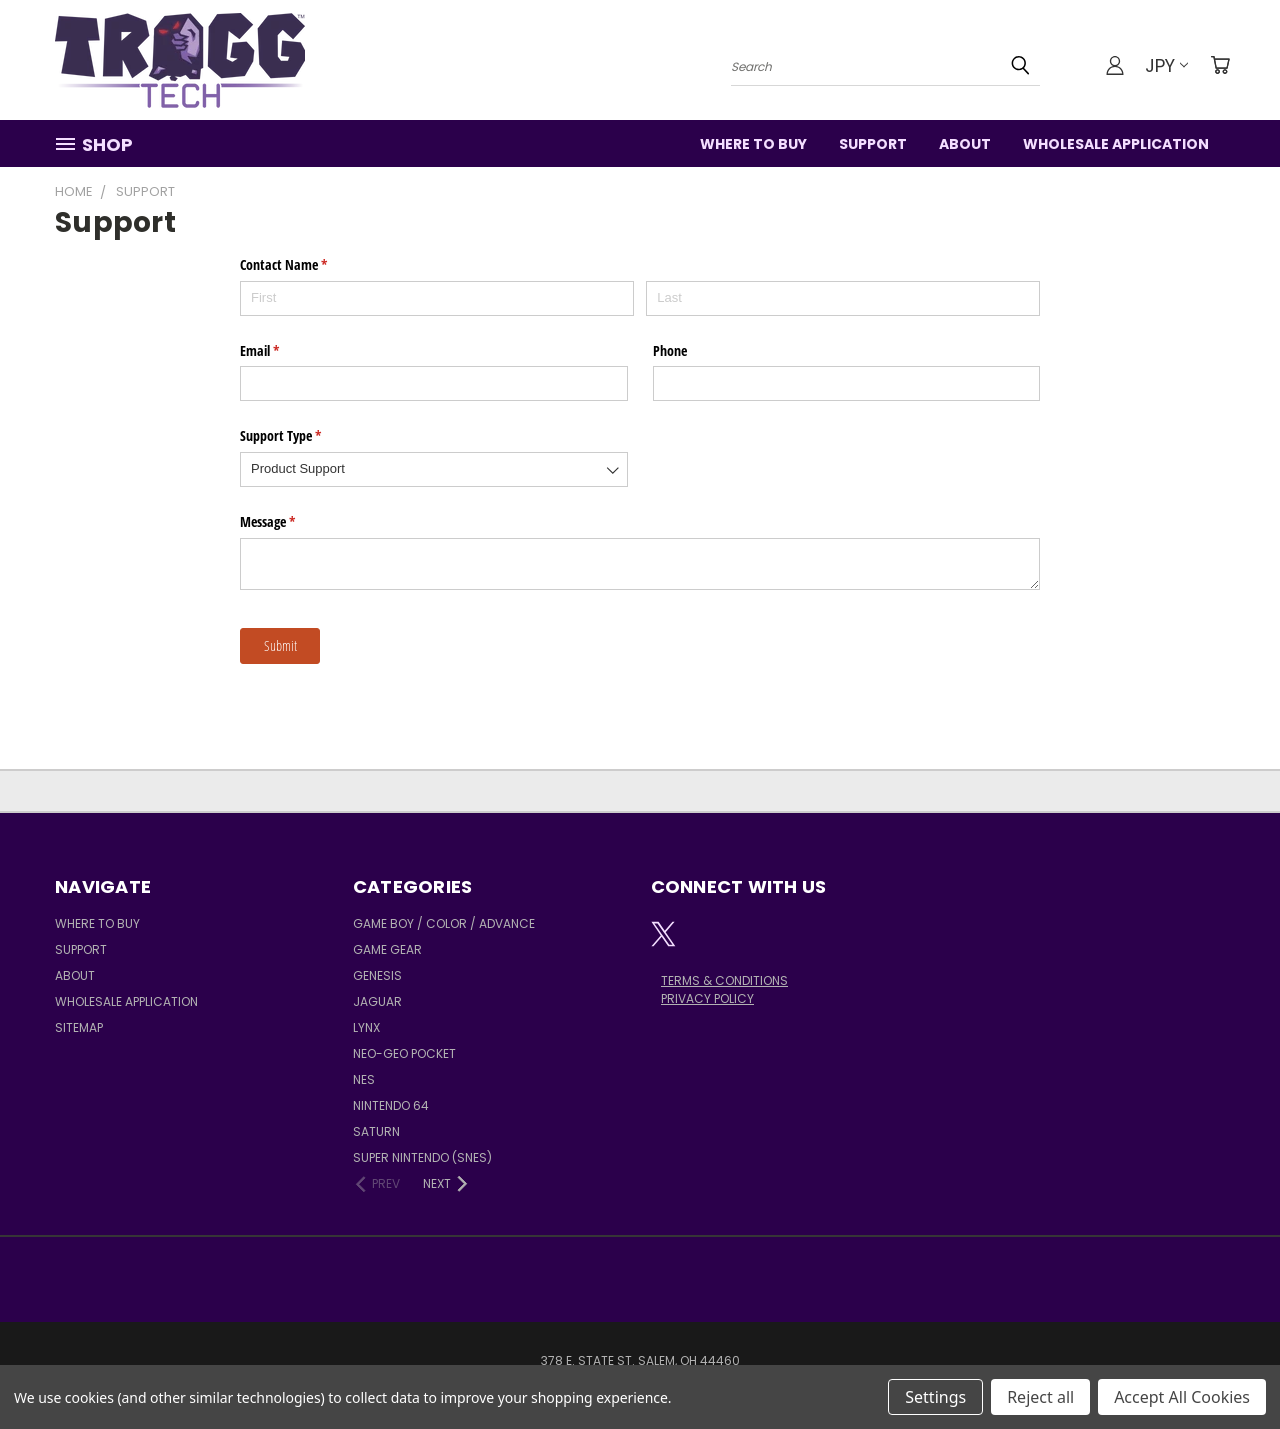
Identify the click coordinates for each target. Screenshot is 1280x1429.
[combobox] (434, 469)
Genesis (377, 975)
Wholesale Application (1116, 144)
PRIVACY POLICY (707, 998)
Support (873, 144)
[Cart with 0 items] (1220, 65)
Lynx (366, 1027)
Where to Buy (753, 144)
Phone (670, 350)
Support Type (304, 436)
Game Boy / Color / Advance (444, 923)
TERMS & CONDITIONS (724, 980)
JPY (1166, 65)
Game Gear (387, 949)
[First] (437, 298)
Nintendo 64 (391, 1105)
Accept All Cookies (1182, 1397)
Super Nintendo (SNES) (422, 1157)
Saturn (376, 1131)
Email (283, 351)
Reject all (1040, 1397)
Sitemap (79, 1027)
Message (291, 522)
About (965, 144)
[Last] (843, 298)
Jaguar (377, 1001)
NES (364, 1079)
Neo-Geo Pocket (404, 1053)
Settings (935, 1397)
